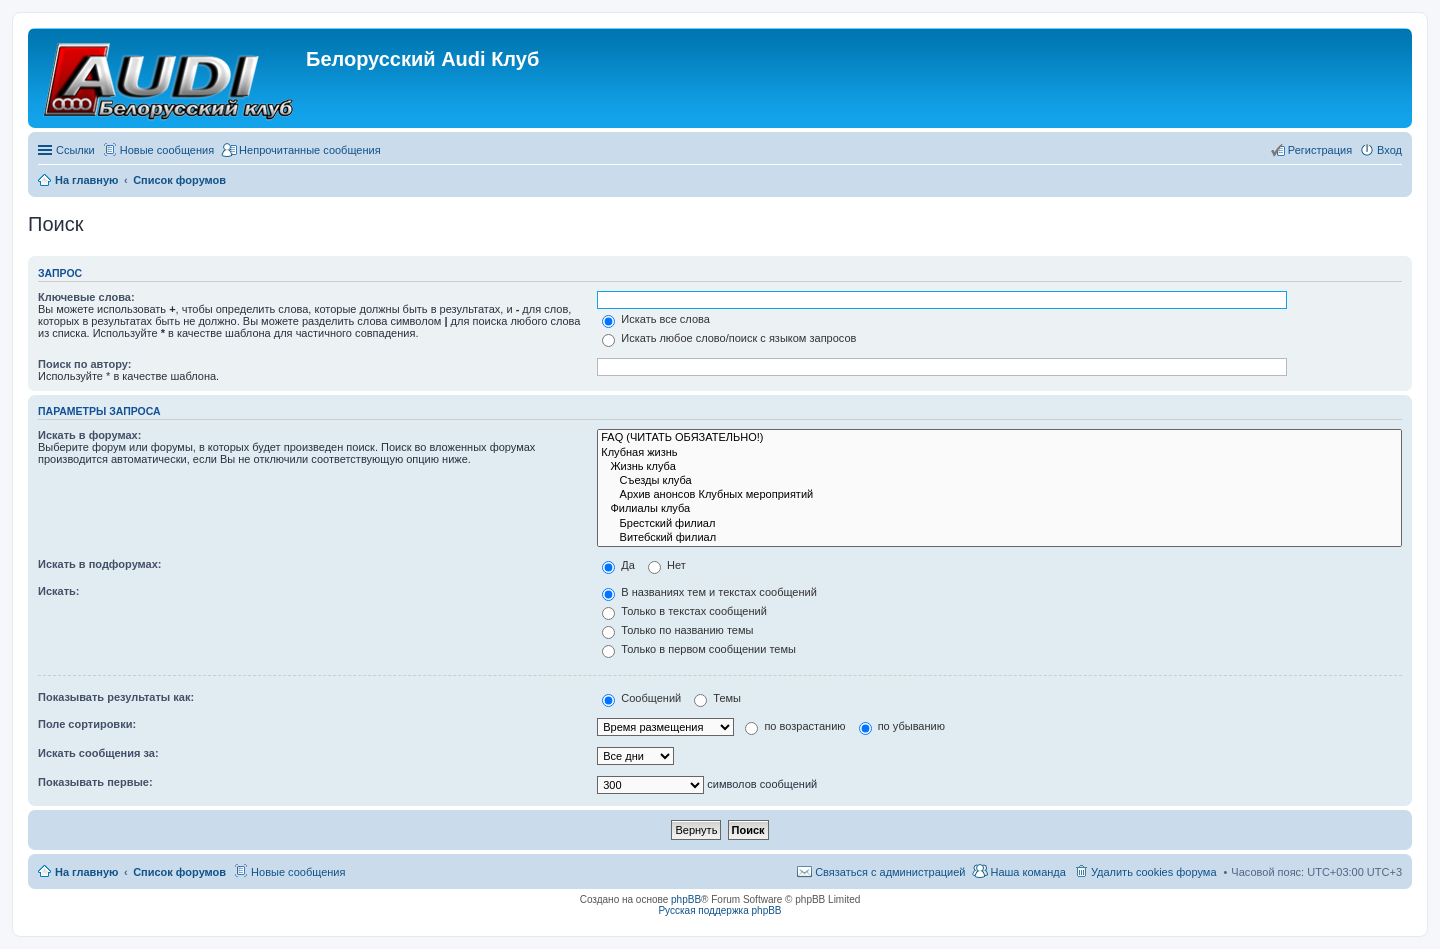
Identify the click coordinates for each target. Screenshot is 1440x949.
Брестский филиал (999, 524)
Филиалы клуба (999, 509)
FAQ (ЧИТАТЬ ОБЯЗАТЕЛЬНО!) (999, 438)
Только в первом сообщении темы (699, 649)
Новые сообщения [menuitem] (167, 150)
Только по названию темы (677, 630)
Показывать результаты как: (116, 697)
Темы (717, 698)
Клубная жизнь (999, 453)
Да (618, 565)
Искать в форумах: (89, 435)
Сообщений (641, 698)
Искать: (58, 591)
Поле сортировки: (87, 724)
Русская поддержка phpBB (719, 910)
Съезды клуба (999, 481)
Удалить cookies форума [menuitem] (1154, 872)
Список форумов (179, 872)
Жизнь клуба (999, 467)
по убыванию (902, 726)
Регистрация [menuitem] (1320, 150)
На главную (86, 872)
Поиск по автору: (84, 364)
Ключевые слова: (86, 297)
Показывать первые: (95, 782)
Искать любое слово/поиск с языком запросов (729, 338)
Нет (667, 565)
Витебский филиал (999, 538)
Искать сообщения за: (98, 753)
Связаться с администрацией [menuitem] (890, 872)
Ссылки (75, 150)
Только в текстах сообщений (684, 611)
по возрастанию (795, 726)
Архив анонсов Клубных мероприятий (999, 495)
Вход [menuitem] (1389, 150)
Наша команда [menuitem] (1027, 872)
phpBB (686, 899)
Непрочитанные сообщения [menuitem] (310, 150)
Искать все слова (656, 319)
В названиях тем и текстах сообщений (709, 592)
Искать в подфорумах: (100, 564)
